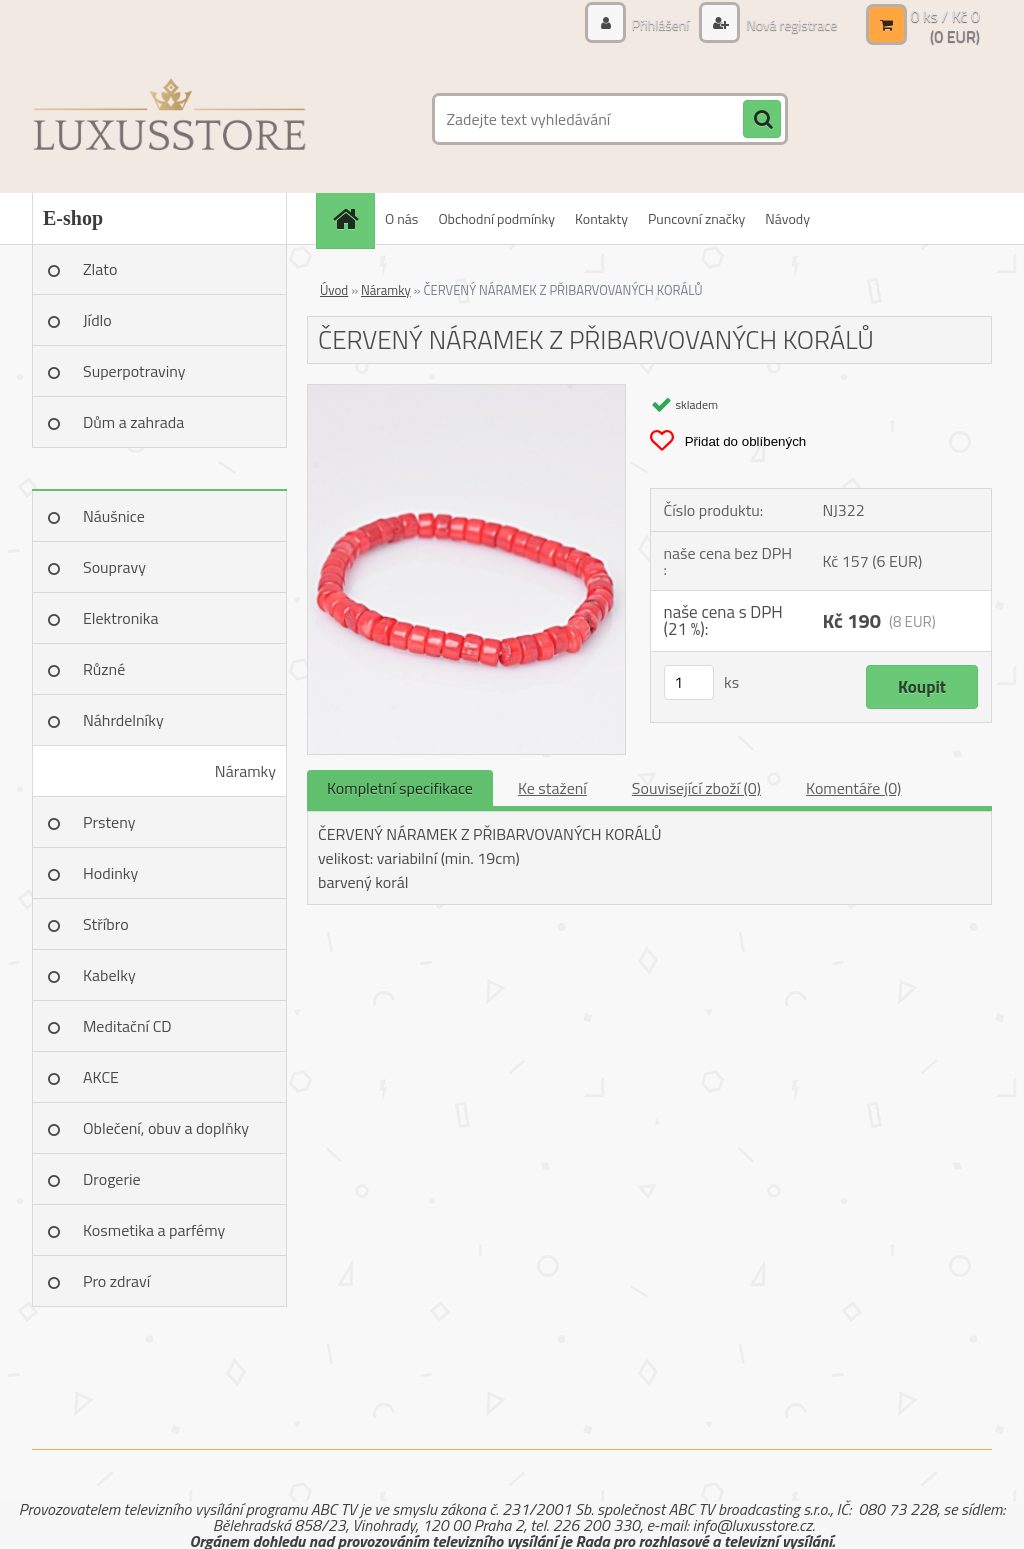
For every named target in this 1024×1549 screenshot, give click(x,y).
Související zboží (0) (696, 788)
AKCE (101, 1077)
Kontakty (601, 218)
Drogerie (112, 1179)
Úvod (334, 290)
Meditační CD (127, 1026)
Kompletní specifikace (400, 788)
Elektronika (120, 618)
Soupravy (114, 567)
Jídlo (97, 320)
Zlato (100, 269)
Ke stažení (552, 788)
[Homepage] (352, 218)
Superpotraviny (134, 371)
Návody (787, 218)
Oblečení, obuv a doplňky (166, 1128)
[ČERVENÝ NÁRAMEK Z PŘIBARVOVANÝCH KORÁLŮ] (466, 393)
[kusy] (689, 682)
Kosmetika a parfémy (154, 1230)
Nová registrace (790, 24)
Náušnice (114, 516)
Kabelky (109, 975)
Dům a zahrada (133, 422)
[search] (762, 120)
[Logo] (169, 119)
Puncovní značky (696, 218)
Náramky (245, 771)
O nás (401, 218)
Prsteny (109, 822)
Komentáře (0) (853, 788)
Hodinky (110, 873)
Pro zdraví (116, 1281)
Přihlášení (661, 24)
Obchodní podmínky (496, 218)
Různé (104, 669)
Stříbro (106, 924)
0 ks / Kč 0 (945, 16)
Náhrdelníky (123, 720)
